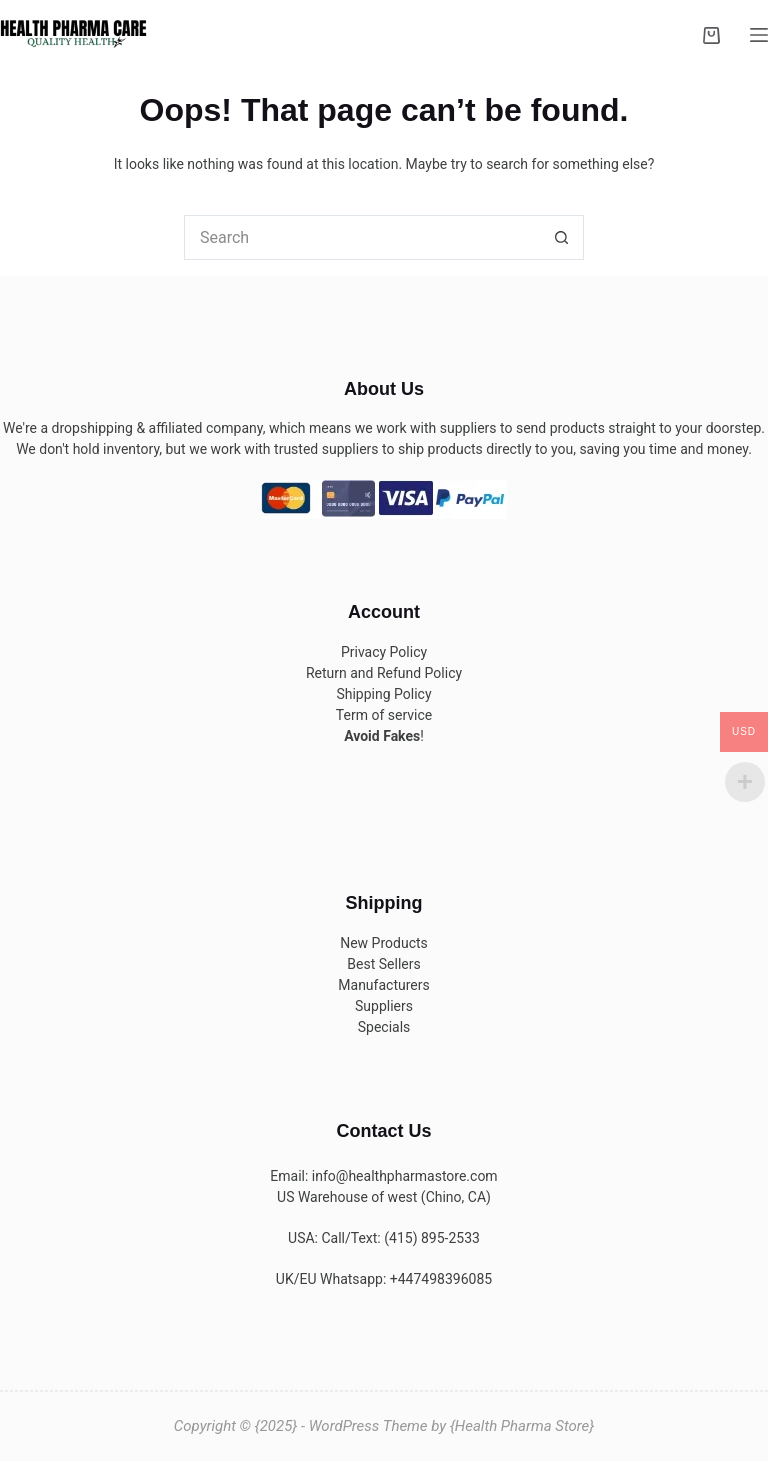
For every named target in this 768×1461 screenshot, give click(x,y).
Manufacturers (383, 985)
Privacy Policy (384, 652)
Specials (384, 1027)
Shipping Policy (383, 694)
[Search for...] (361, 237)
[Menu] (759, 35)
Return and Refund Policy (384, 673)
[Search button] (561, 237)
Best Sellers (383, 964)
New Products (384, 943)
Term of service (384, 715)
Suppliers (384, 1006)
